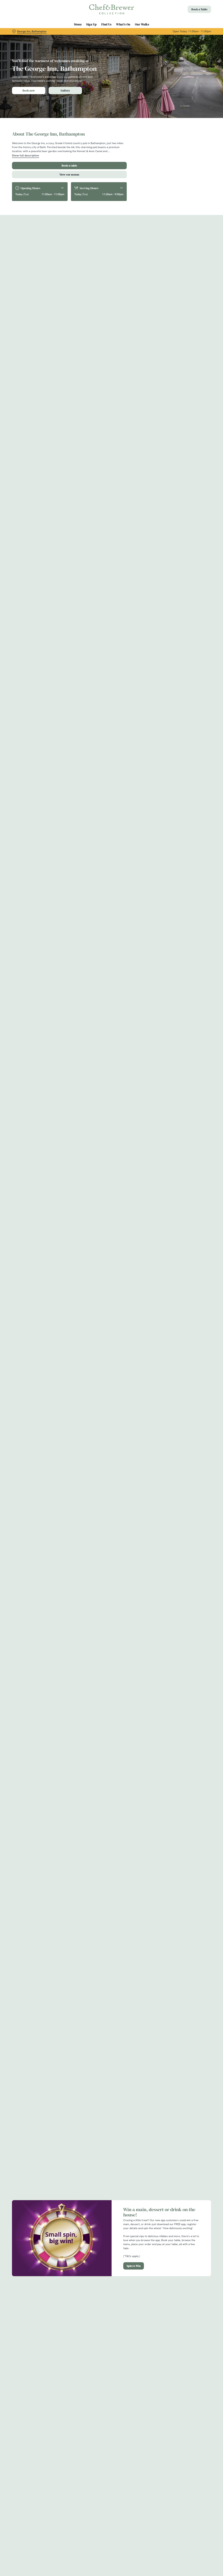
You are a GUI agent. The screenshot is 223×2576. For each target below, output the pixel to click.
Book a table (69, 165)
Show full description (25, 155)
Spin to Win (134, 2266)
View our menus (69, 174)
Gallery (65, 90)
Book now (28, 90)
